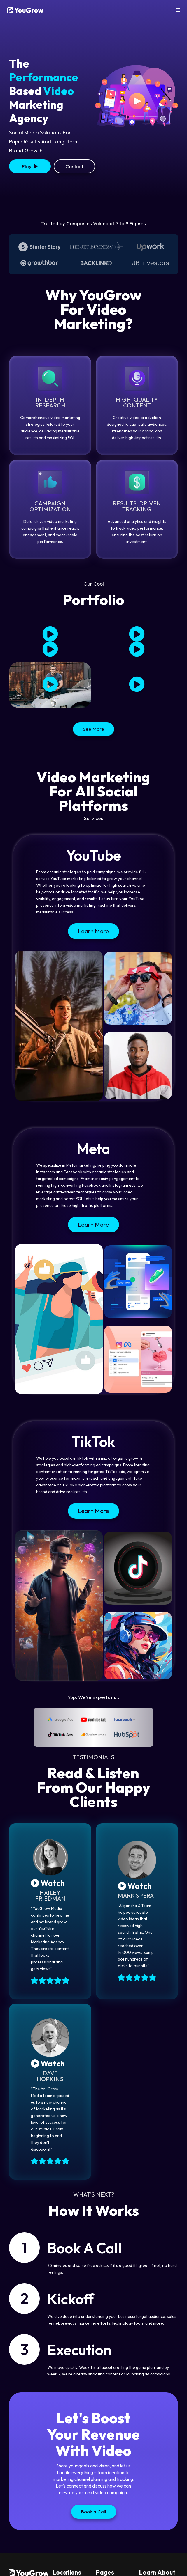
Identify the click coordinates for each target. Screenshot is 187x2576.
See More (93, 729)
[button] (178, 10)
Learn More (93, 931)
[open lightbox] (30, 166)
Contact (74, 166)
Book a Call (93, 2511)
